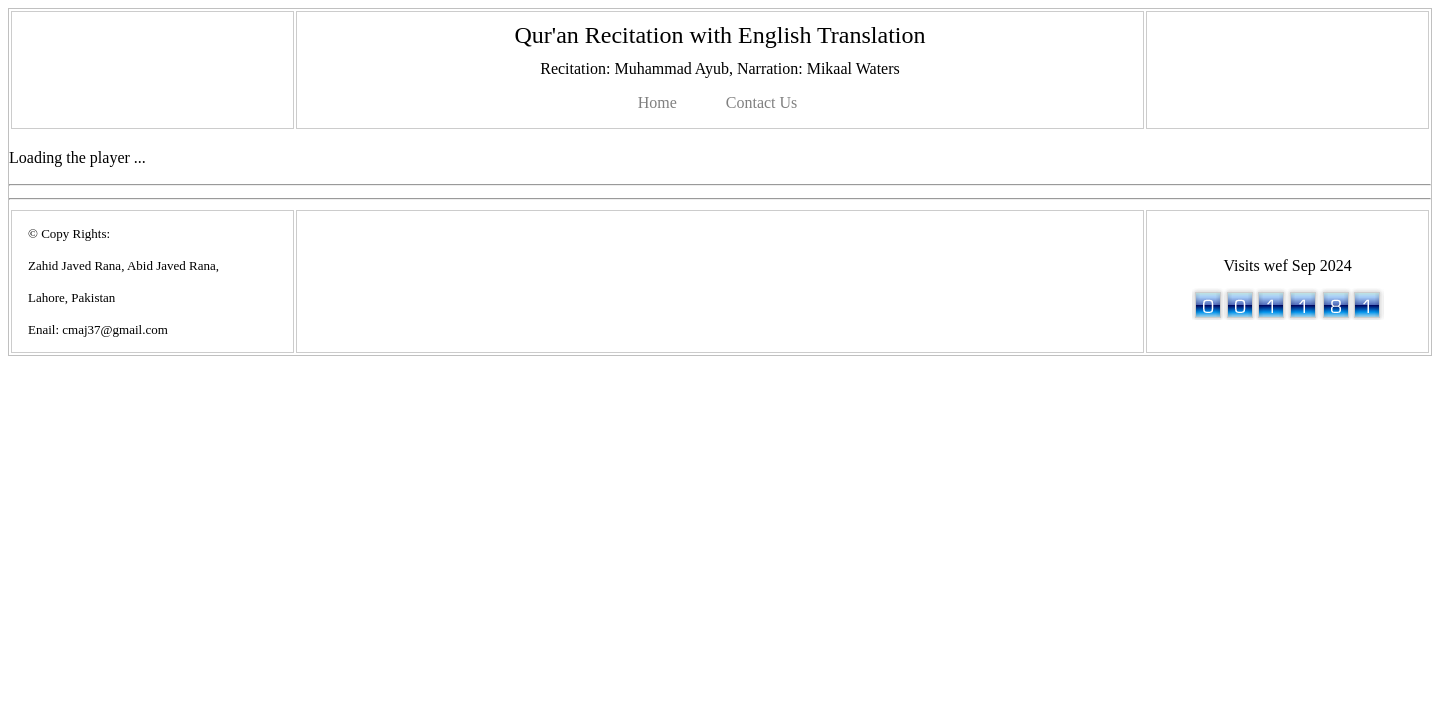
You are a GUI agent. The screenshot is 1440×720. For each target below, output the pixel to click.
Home (657, 102)
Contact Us (762, 102)
